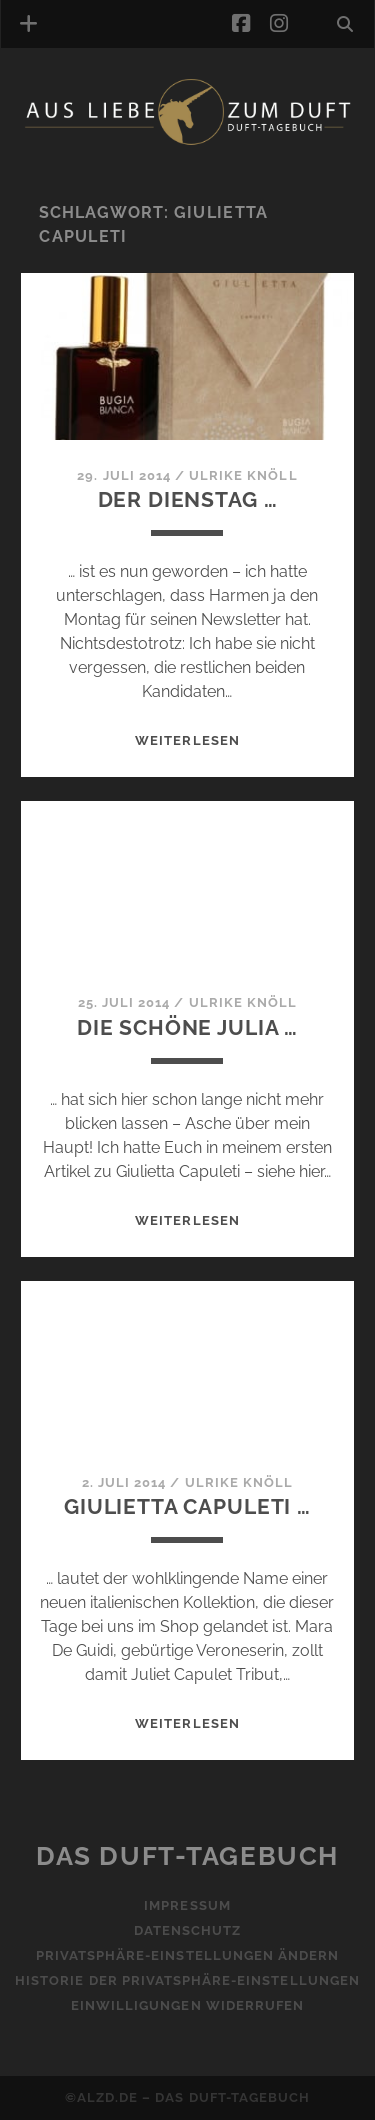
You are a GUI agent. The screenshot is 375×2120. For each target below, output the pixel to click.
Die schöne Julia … (187, 1027)
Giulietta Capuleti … (187, 1506)
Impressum (187, 1905)
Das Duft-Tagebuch (187, 1856)
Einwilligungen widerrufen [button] (187, 2005)
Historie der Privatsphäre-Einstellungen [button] (187, 1980)
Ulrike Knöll (243, 475)
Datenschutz (187, 1930)
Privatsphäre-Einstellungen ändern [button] (187, 1955)
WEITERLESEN (187, 740)
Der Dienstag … (188, 499)
